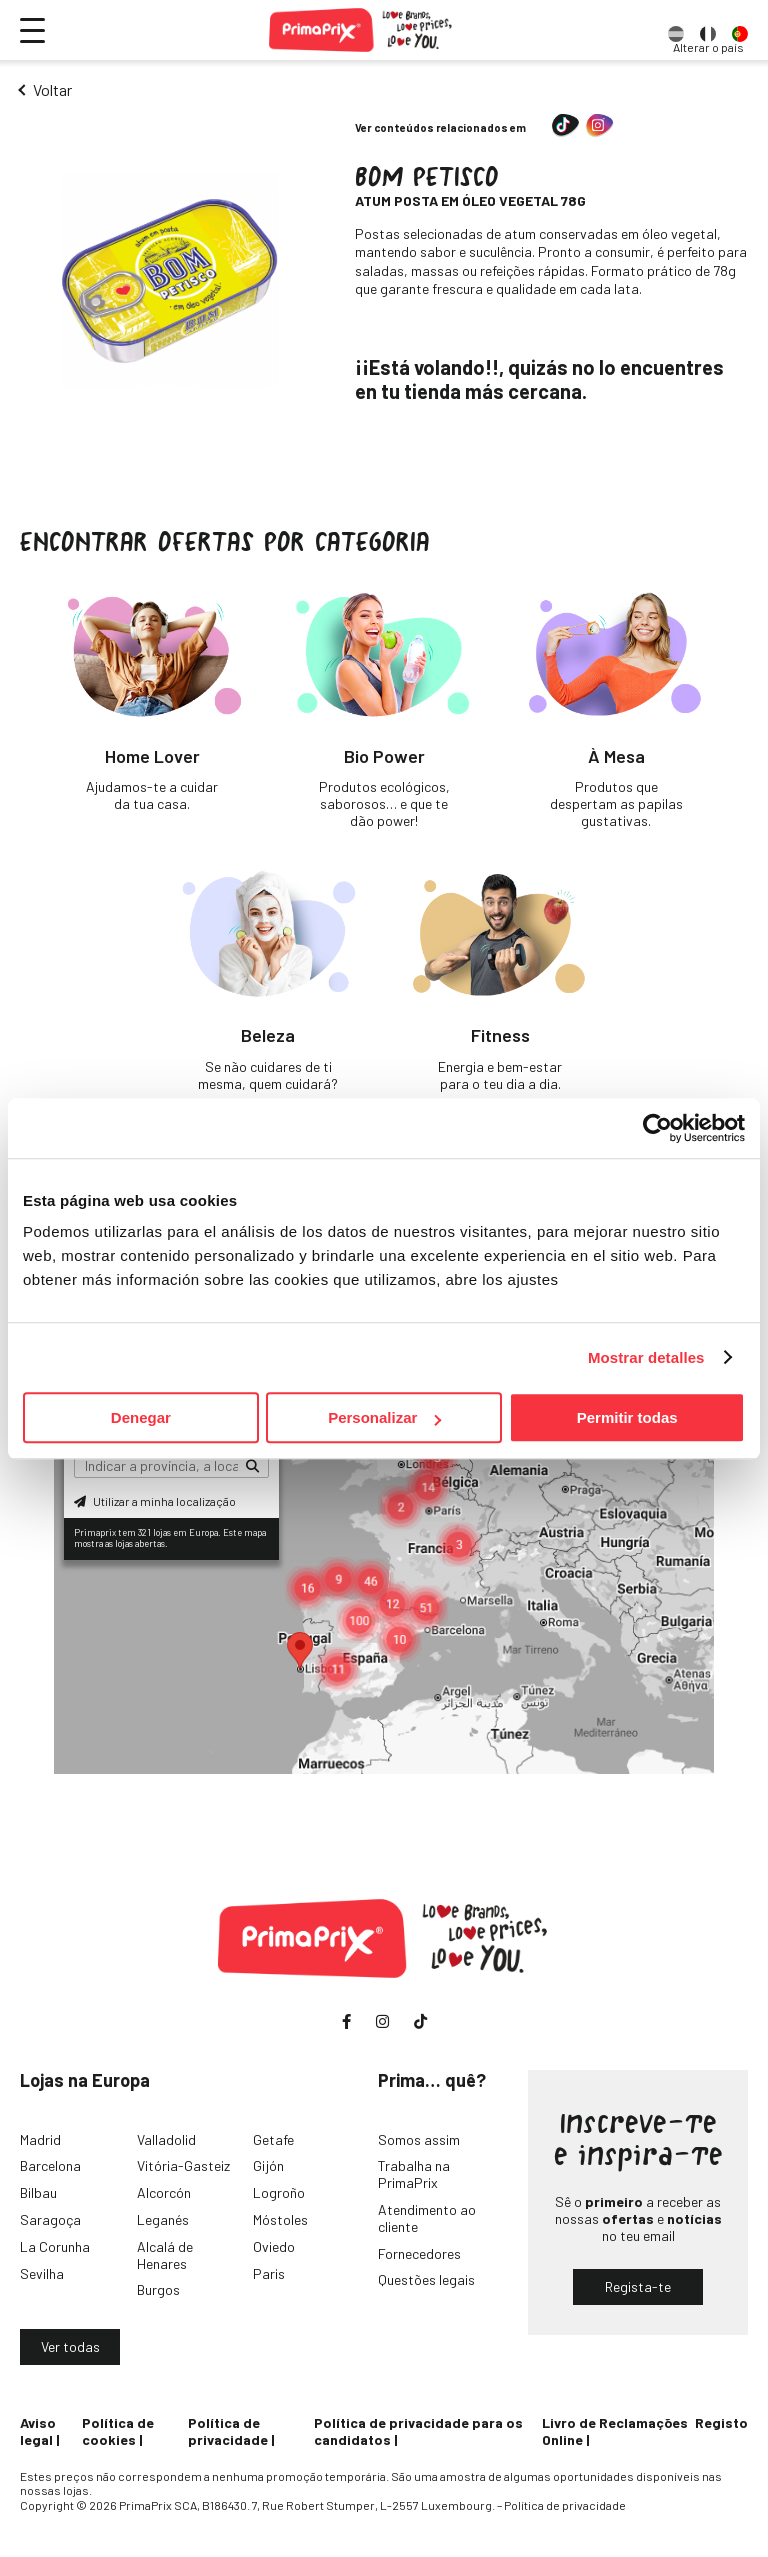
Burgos (158, 2289)
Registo (721, 2422)
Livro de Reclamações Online (615, 2431)
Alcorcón (164, 2192)
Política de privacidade (228, 2431)
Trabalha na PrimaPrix (414, 2174)
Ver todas (70, 2346)
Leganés (163, 2219)
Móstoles (280, 2219)
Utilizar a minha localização (155, 1501)
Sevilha (42, 2273)
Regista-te (638, 2286)
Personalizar (384, 1417)
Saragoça (50, 2219)
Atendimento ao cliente (427, 2218)
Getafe (273, 2139)
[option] (676, 30)
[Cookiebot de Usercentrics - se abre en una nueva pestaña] (657, 1128)
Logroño (279, 2192)
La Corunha (55, 2246)
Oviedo (274, 2246)
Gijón (268, 2165)
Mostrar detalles (646, 1357)
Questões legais (426, 2279)
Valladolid (166, 2139)
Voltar (52, 89)
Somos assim (419, 2139)
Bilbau (38, 2192)
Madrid (40, 2139)
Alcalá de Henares (165, 2255)
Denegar (141, 1417)
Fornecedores (419, 2253)
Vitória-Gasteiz (183, 2165)
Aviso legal (38, 2431)
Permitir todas (627, 1417)
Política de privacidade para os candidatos (418, 2431)
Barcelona (50, 2165)
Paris (269, 2273)
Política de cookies (118, 2431)
